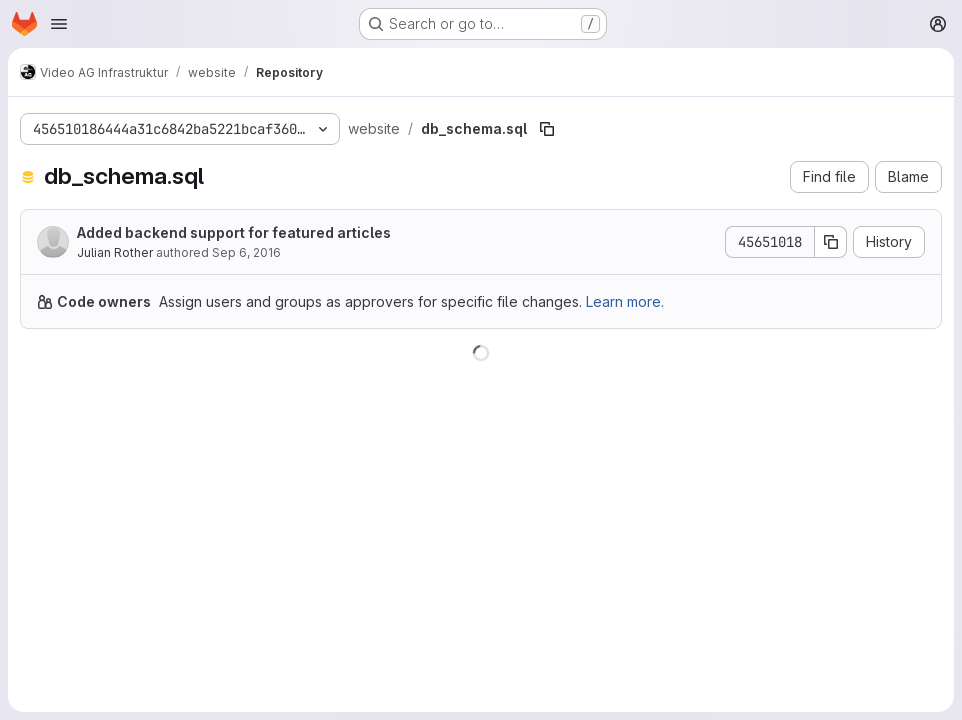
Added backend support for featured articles (234, 232)
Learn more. (625, 301)
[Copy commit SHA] (831, 242)
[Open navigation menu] (59, 24)
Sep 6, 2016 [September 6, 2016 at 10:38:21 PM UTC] (246, 252)
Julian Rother (115, 252)
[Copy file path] (547, 129)
